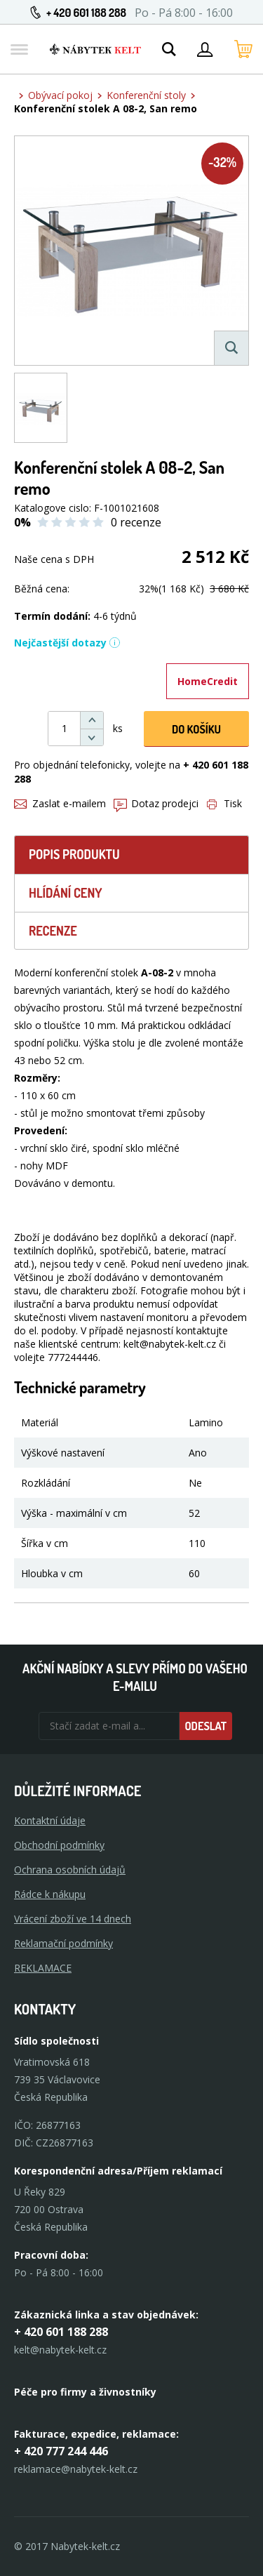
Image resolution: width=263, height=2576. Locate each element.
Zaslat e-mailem (60, 803)
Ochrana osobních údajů (70, 1869)
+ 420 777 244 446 (61, 2451)
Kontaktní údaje (50, 1820)
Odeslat (205, 1726)
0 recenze (136, 522)
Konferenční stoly (146, 95)
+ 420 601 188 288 (86, 13)
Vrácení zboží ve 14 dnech (72, 1918)
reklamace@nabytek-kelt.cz (75, 2469)
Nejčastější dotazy (67, 642)
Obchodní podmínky (59, 1845)
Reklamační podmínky (63, 1943)
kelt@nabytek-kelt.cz (60, 2349)
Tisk (224, 803)
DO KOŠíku (196, 729)
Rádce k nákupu (50, 1894)
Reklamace (43, 1967)
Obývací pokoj (60, 95)
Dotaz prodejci (156, 803)
